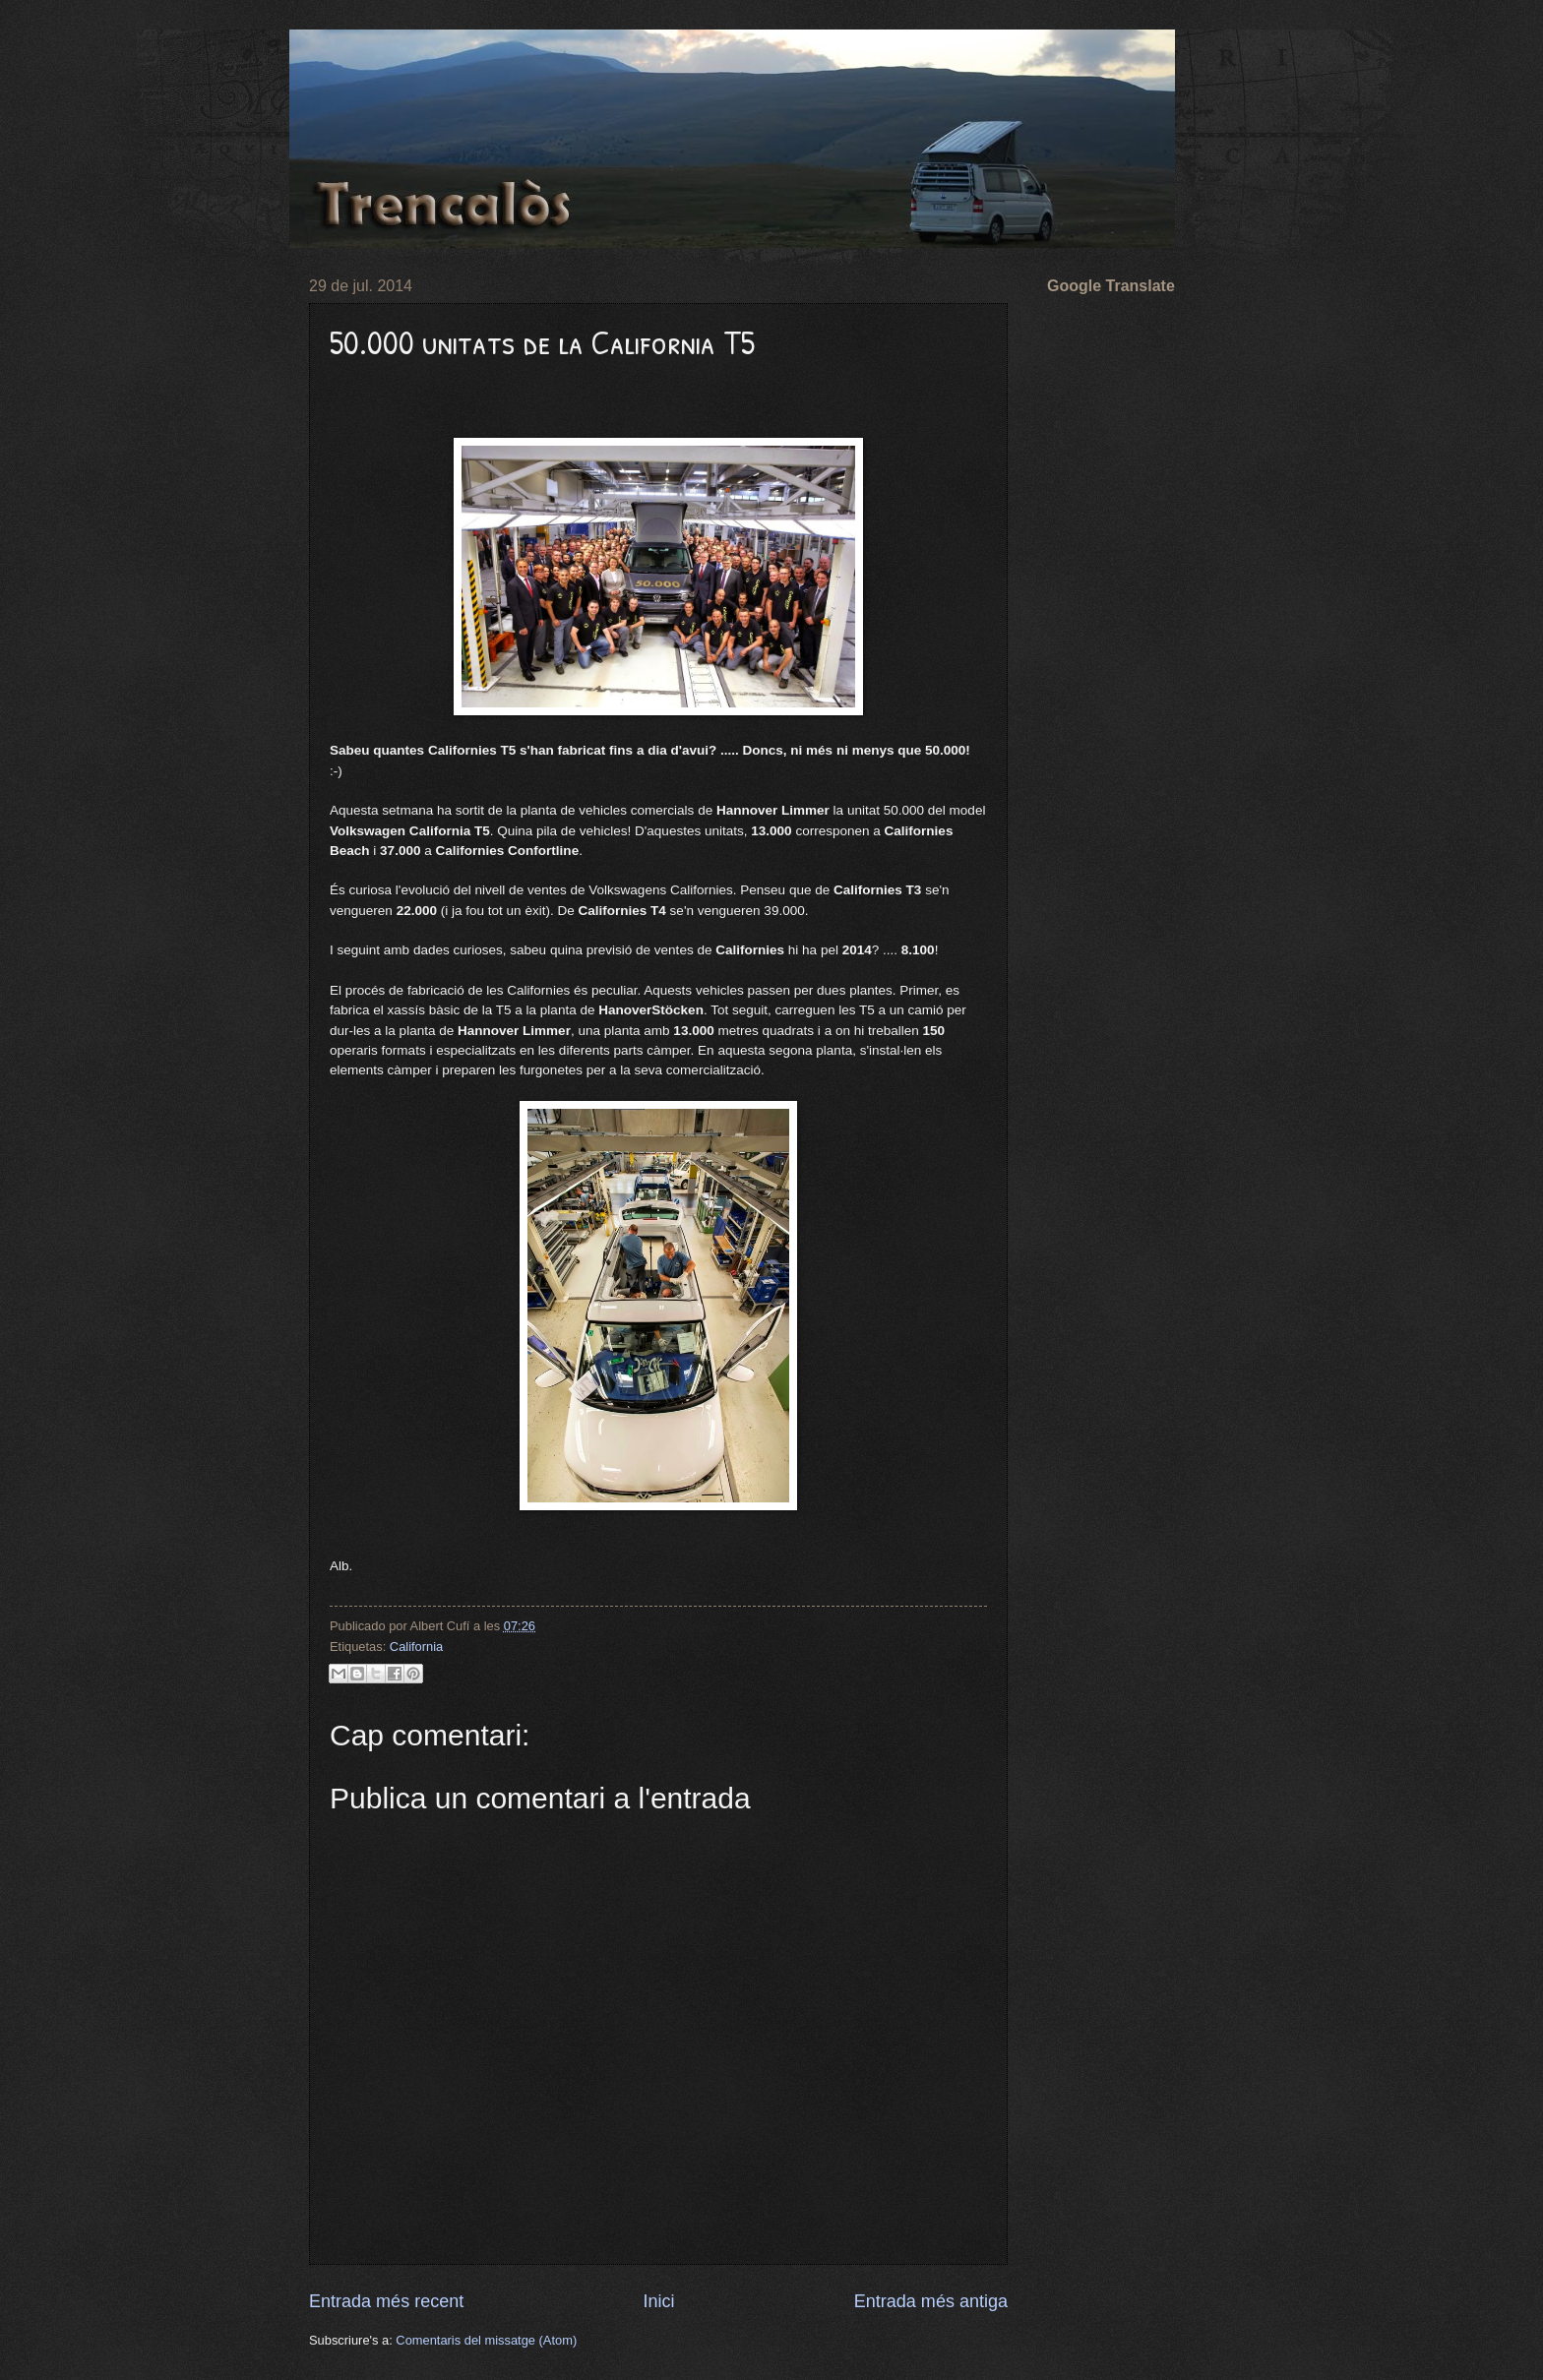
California (416, 1646)
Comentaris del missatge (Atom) (486, 2340)
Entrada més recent (386, 2301)
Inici (658, 2301)
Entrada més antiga (931, 2301)
